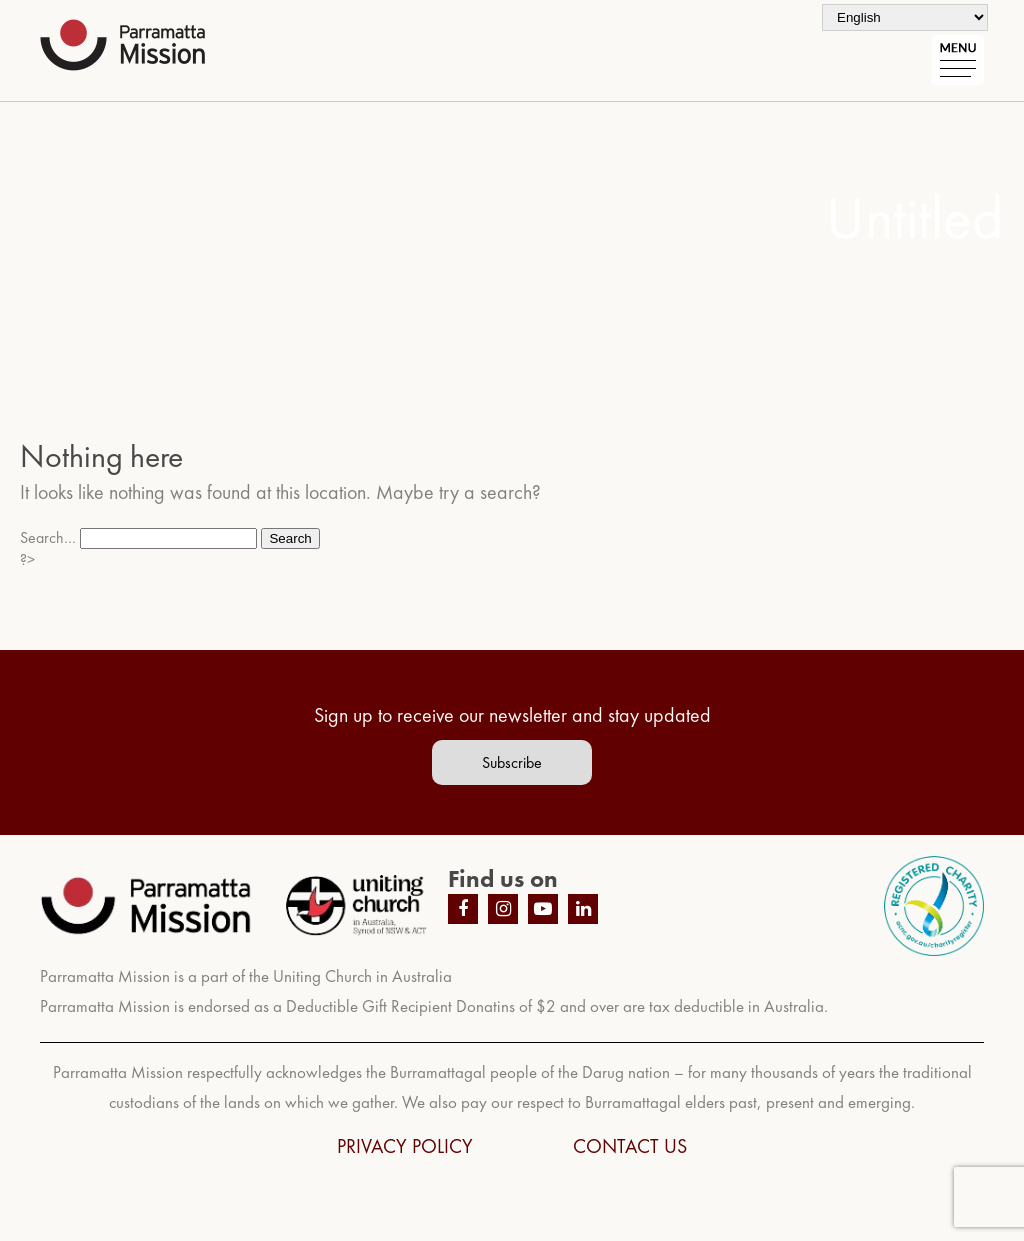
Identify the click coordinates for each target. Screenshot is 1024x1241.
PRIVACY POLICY (405, 1146)
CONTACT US (630, 1146)
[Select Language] (905, 17)
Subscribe (512, 762)
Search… (48, 537)
